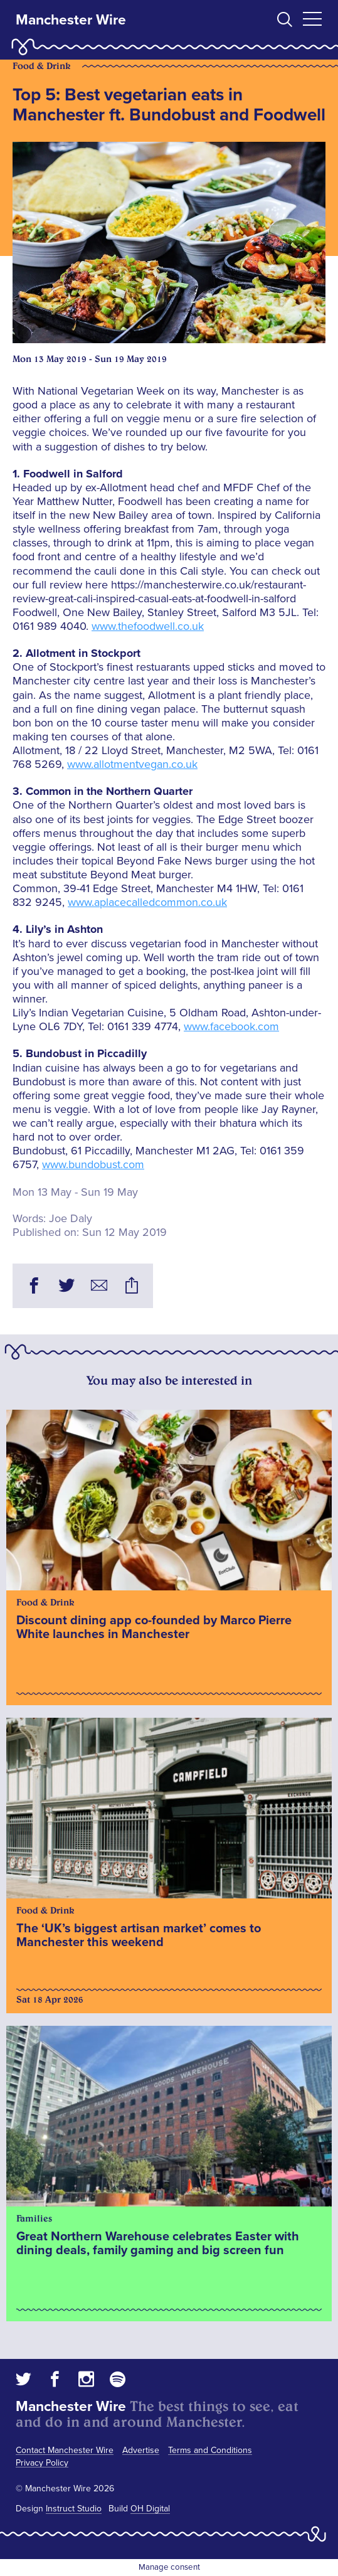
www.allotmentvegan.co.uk (132, 764)
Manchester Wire (71, 20)
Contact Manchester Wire (65, 2450)
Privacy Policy (42, 2462)
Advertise (140, 2450)
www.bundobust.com (93, 1164)
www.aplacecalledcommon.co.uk (147, 902)
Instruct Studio (74, 2508)
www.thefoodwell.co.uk (148, 626)
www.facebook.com (231, 1026)
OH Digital (150, 2508)
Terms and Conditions (210, 2450)
